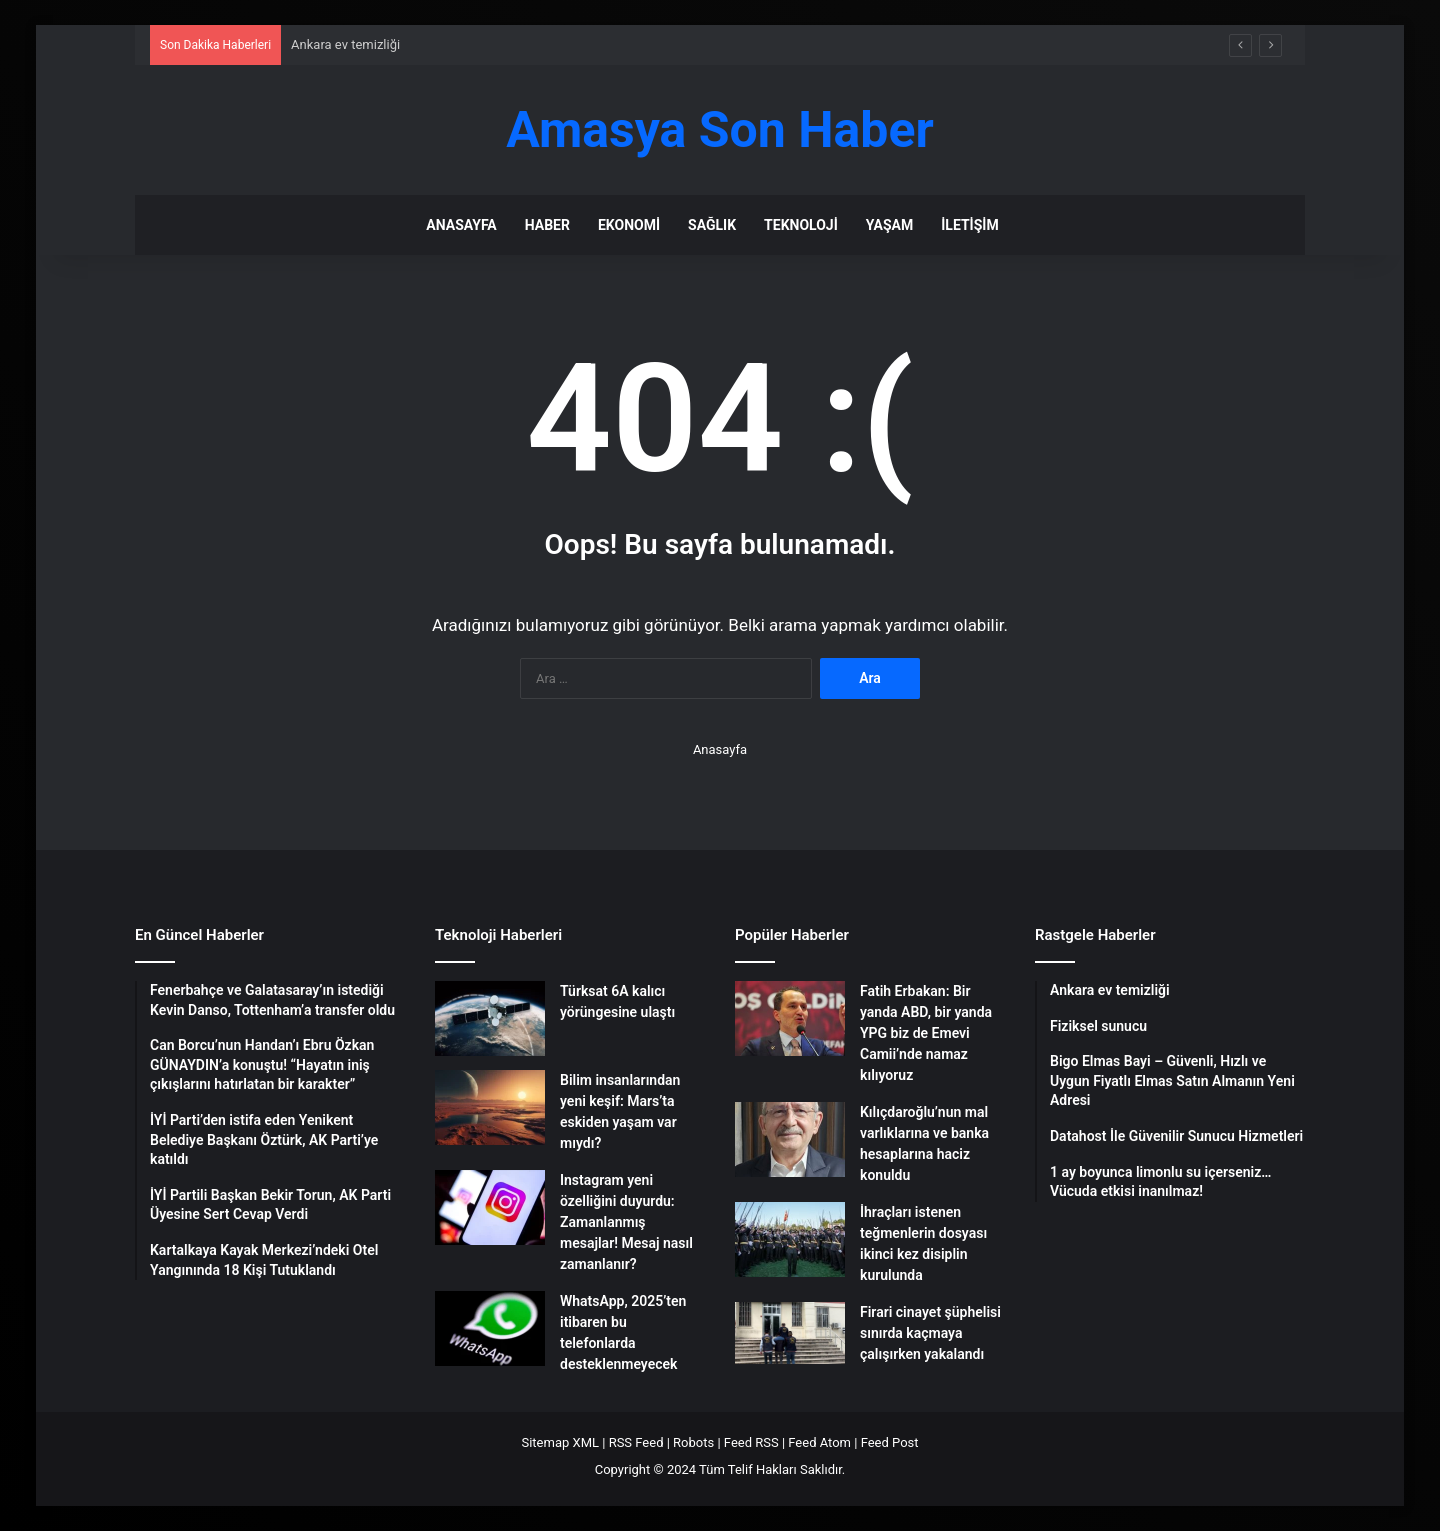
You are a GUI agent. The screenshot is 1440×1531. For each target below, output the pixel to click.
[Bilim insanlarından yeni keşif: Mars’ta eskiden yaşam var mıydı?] (490, 1107)
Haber (547, 225)
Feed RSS (751, 1442)
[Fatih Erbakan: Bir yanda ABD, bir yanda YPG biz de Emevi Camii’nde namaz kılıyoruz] (790, 1018)
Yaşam (889, 225)
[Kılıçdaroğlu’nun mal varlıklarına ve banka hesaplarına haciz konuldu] (790, 1139)
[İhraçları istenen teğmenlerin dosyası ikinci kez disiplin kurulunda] (790, 1239)
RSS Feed (636, 1442)
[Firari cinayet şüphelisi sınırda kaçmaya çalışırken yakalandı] (790, 1333)
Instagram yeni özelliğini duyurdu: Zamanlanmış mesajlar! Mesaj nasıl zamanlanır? (626, 1222)
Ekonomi (629, 225)
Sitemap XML (560, 1442)
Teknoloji (801, 225)
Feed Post (890, 1442)
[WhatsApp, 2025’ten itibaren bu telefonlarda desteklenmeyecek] (490, 1328)
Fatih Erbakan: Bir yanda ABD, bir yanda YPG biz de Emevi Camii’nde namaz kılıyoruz (926, 1033)
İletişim (969, 225)
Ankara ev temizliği (345, 44)
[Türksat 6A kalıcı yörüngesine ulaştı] (490, 1018)
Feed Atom (819, 1442)
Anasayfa (461, 225)
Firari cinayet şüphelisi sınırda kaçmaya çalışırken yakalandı (930, 1333)
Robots (693, 1442)
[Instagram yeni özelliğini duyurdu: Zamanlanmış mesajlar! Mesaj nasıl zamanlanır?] (490, 1207)
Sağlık (712, 225)
